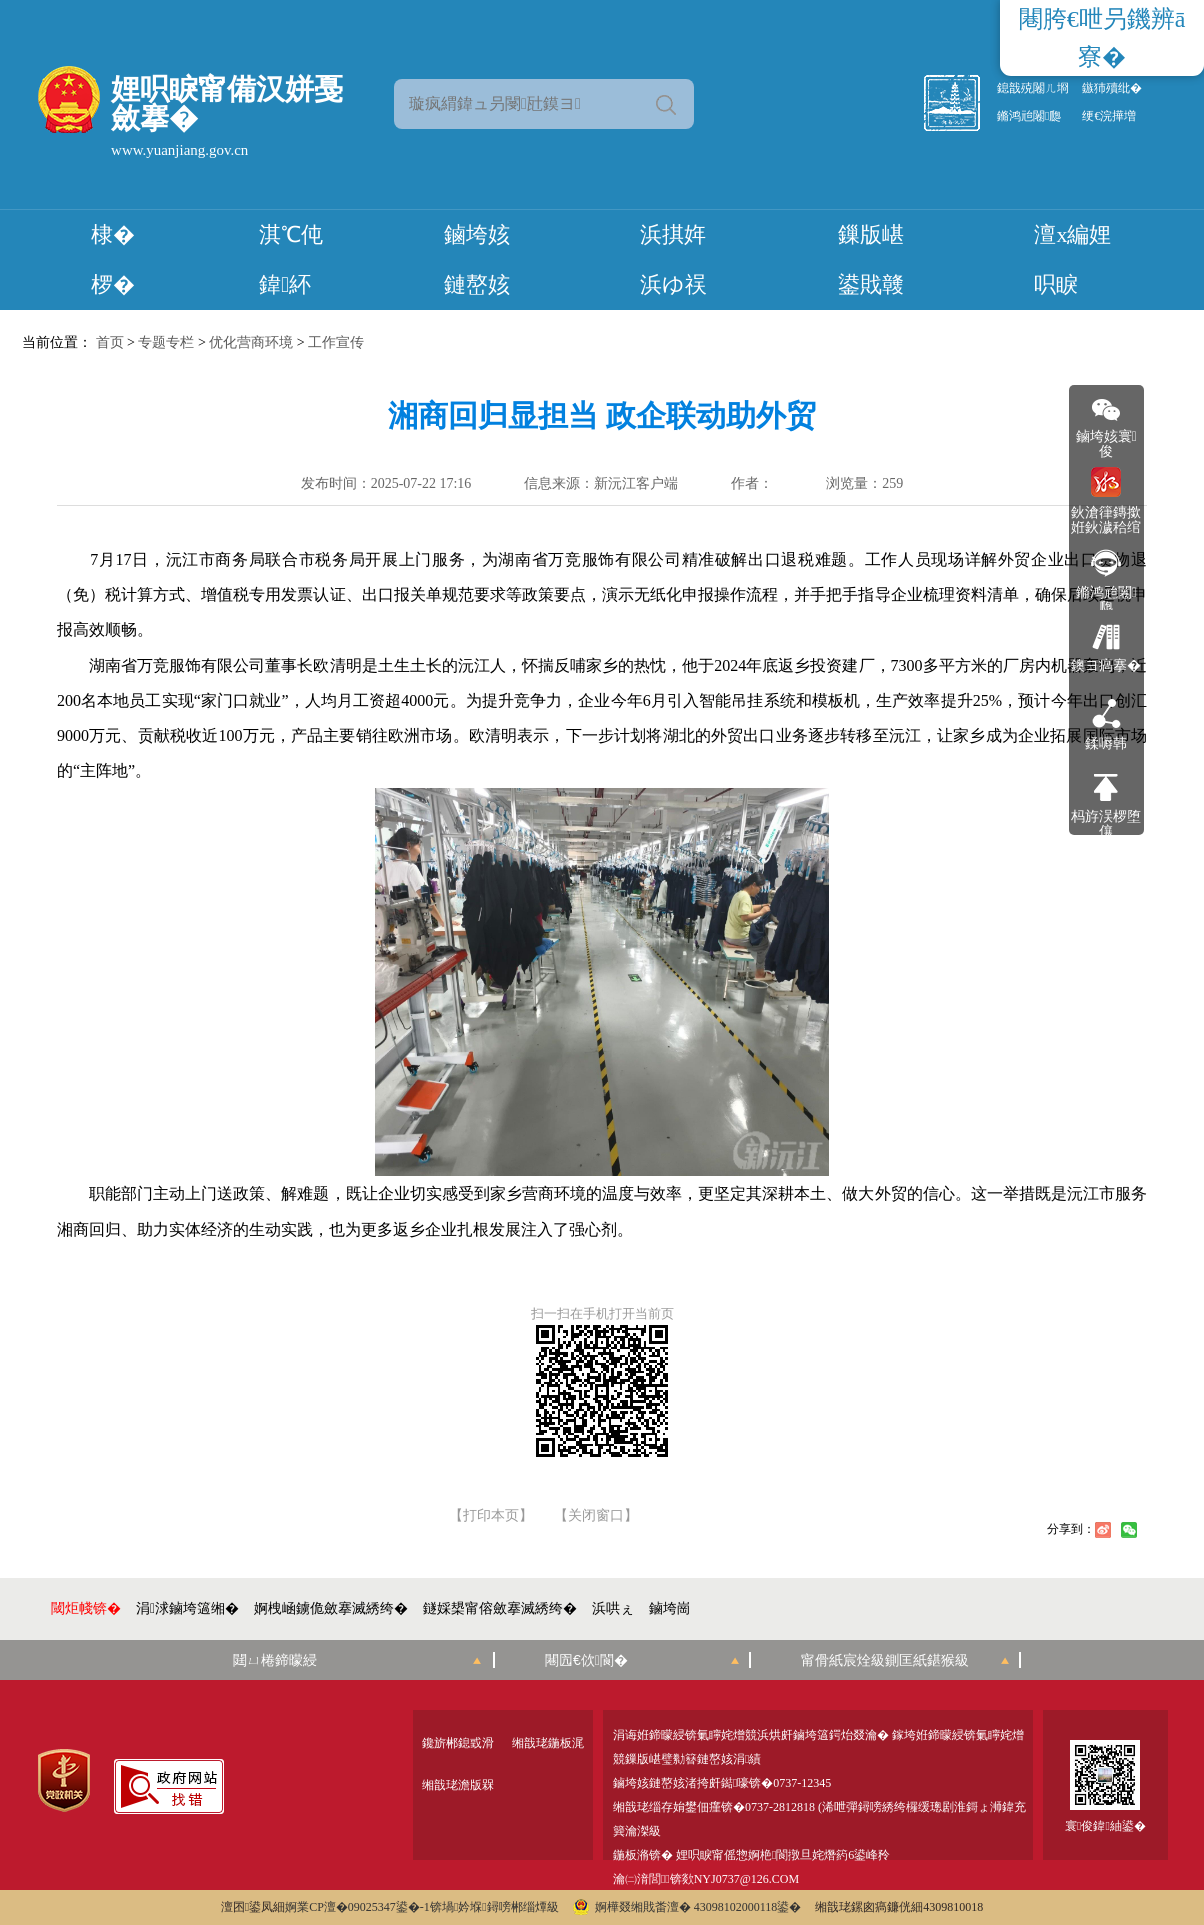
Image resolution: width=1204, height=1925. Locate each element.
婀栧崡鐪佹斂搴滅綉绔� (331, 1608)
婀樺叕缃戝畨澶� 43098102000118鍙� (687, 1907)
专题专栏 (166, 342)
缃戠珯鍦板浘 (548, 1743)
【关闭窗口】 (596, 1516)
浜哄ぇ (613, 1608)
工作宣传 (336, 342)
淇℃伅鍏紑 (291, 259)
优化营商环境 (251, 342)
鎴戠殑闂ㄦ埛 (1033, 88)
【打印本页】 (491, 1516)
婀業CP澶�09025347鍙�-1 (357, 1907)
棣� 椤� (113, 259)
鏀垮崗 (670, 1608)
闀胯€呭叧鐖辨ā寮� (1102, 38)
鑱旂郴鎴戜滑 (458, 1743)
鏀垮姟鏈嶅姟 (477, 259)
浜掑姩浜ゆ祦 (673, 259)
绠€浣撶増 (1109, 116)
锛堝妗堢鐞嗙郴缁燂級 (494, 1907)
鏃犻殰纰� (1112, 88)
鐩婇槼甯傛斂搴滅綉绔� (500, 1608)
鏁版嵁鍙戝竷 (871, 259)
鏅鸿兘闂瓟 (1029, 116)
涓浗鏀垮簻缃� (187, 1608)
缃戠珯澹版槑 (458, 1785)
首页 (110, 342)
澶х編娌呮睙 (1072, 259)
